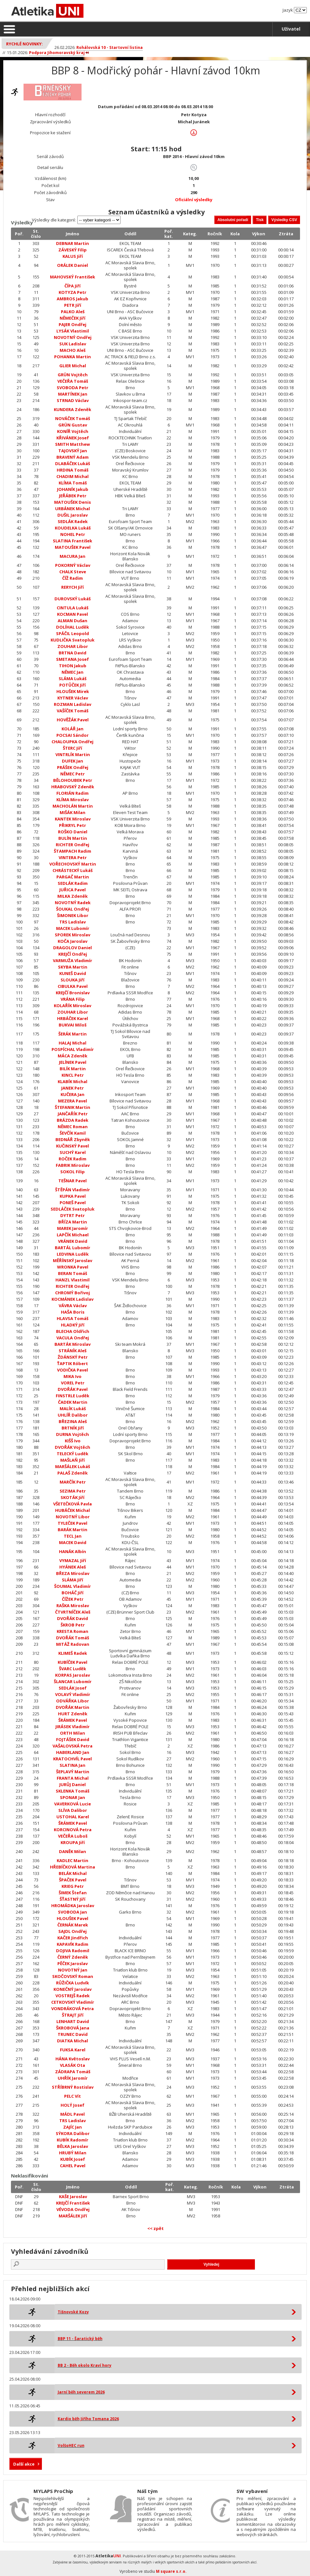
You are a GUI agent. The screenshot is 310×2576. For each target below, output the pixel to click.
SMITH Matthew (72, 444)
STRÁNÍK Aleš (72, 1351)
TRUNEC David (73, 2034)
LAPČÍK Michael (73, 1235)
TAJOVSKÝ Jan (72, 451)
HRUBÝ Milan (72, 2153)
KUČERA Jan (72, 1094)
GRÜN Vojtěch (73, 375)
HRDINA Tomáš (72, 470)
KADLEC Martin (72, 1860)
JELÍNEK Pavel (72, 1062)
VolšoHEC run (71, 2445)
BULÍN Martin (72, 838)
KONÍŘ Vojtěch (72, 431)
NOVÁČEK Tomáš (72, 418)
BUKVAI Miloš (72, 1025)
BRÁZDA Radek (72, 1120)
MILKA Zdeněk (72, 896)
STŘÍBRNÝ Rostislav (72, 2087)
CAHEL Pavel (72, 2166)
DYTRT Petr (72, 1215)
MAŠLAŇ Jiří (72, 1460)
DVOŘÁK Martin (72, 1707)
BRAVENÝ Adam (72, 457)
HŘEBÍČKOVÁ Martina (72, 1867)
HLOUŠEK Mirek (72, 691)
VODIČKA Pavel (72, 1370)
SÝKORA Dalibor (73, 2133)
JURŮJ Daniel (72, 1784)
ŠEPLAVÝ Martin (72, 1772)
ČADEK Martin (72, 1402)
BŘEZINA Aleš (73, 1421)
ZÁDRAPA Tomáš (72, 2072)
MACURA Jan (72, 556)
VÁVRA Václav (73, 1305)
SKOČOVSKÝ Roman (72, 1976)
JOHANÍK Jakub (72, 489)
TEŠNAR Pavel (72, 1181)
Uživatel (291, 29)
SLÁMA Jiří (72, 1580)
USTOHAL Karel (72, 1817)
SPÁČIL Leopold (72, 633)
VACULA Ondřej (72, 1338)
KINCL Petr (73, 1075)
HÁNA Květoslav (72, 2059)
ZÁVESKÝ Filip (72, 250)
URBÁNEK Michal (72, 508)
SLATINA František (72, 541)
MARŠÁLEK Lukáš (72, 1466)
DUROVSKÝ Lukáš (72, 599)
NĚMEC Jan (72, 672)
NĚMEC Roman (73, 1126)
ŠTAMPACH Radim (72, 851)
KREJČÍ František (73, 2203)
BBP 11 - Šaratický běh (80, 2338)
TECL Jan (73, 1536)
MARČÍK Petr (73, 1482)
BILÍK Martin (73, 1069)
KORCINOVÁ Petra (73, 1829)
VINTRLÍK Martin (72, 754)
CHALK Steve (72, 572)
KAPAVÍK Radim (72, 1944)
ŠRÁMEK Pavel (72, 1720)
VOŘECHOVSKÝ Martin (72, 864)
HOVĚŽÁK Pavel (73, 720)
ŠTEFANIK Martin (72, 1107)
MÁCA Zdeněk (72, 1056)
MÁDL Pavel (72, 2114)
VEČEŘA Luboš (72, 1836)
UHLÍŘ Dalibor (73, 1415)
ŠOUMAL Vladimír (72, 1586)
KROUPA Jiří (73, 1842)
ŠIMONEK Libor (72, 915)
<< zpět (155, 2228)
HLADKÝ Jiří (72, 1325)
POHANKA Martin (72, 357)
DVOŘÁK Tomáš (72, 1638)
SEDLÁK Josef (73, 1688)
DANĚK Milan (72, 1851)
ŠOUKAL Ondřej (72, 909)
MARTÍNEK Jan (72, 394)
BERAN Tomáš (72, 1273)
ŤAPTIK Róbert (72, 1363)
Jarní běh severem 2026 (81, 2392)
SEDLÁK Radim (73, 883)
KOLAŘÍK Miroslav (72, 1005)
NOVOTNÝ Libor (73, 1517)
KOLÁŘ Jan (72, 729)
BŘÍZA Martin (72, 1222)
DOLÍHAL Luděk (72, 627)
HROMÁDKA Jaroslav (72, 1905)
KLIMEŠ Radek (72, 1653)
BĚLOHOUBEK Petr (72, 780)
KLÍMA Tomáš (73, 483)
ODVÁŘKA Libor (72, 1701)
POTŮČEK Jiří (72, 685)
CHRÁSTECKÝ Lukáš (72, 870)
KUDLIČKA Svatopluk (72, 640)
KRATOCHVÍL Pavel (72, 1759)
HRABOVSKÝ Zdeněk (72, 787)
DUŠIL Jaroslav (72, 515)
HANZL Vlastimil (72, 1280)
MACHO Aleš (72, 350)
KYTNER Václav (72, 698)
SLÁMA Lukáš (72, 678)
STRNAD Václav (73, 400)
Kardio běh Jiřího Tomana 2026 (88, 2418)
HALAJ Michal (72, 1043)
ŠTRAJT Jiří (72, 2015)
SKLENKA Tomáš (72, 1791)
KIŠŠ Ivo (73, 1441)
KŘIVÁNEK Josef (72, 438)
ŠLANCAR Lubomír (73, 1681)
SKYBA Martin (72, 967)
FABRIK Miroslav (73, 1165)
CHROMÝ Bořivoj (72, 1293)
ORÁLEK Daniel (72, 265)
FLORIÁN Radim (72, 793)
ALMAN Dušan (72, 620)
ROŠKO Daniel (72, 832)
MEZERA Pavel (72, 1101)
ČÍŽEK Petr (72, 1599)
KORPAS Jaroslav (72, 1675)
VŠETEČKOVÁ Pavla (72, 1504)
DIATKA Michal (72, 2041)
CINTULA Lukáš (72, 608)
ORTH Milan (72, 1733)
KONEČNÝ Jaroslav (72, 1989)
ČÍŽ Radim (72, 578)
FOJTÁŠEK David (72, 1739)
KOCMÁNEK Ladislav (72, 1299)
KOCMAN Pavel (72, 614)
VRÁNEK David (72, 1241)
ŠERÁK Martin (72, 1034)
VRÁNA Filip (73, 999)
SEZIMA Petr (73, 1491)
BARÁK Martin (72, 1529)
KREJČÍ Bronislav (73, 993)
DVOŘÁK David (72, 1618)
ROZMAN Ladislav (72, 704)
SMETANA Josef (72, 659)
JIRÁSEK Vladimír (72, 1726)
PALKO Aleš (72, 311)
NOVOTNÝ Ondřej (73, 337)
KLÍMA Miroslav (72, 799)
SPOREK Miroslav (72, 935)
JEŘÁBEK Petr (72, 496)
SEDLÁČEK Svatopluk (72, 1209)
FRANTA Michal (73, 1778)
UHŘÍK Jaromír (73, 2078)
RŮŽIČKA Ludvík (72, 1983)
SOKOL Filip (72, 1172)
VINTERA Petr (73, 857)
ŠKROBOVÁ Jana (72, 2028)
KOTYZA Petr (72, 292)
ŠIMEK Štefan (73, 1893)
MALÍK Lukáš (73, 1408)
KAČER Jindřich (72, 1938)
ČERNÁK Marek (72, 1925)
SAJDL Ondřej (72, 1931)
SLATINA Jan (72, 1765)
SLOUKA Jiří (72, 980)
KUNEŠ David (72, 973)
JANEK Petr (72, 1088)
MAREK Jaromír (72, 1228)
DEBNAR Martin (72, 243)
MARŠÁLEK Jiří (73, 2216)
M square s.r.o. (171, 2571)
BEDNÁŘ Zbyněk (72, 1139)
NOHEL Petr (72, 534)
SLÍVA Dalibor (72, 1810)
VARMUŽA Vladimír (72, 960)
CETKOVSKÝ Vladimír (72, 2002)
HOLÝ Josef (72, 2105)
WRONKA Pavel (72, 1267)
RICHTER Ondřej (72, 845)
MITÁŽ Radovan (72, 1644)
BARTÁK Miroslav (72, 1344)
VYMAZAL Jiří (72, 1560)
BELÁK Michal (73, 1873)
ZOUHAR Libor (72, 646)
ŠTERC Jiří (72, 748)
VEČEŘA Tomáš (72, 381)
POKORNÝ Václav (72, 565)
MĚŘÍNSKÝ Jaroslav (72, 1260)
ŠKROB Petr (73, 1625)
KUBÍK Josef (72, 2159)
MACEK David (72, 1542)
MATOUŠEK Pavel (73, 547)
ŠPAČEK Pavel (72, 1880)
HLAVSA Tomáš (72, 1318)
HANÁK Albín (72, 1551)
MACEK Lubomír (72, 928)
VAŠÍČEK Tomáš (72, 711)
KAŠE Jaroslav (73, 2196)
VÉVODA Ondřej (73, 2209)
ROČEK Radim (72, 1159)
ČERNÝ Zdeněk (72, 1957)
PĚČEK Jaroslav (72, 1963)
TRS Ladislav (72, 922)
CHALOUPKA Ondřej (72, 742)
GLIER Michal (72, 366)
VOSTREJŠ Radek (72, 1996)
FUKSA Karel (72, 2050)
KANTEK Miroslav (73, 819)
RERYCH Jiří (72, 587)
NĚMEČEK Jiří (72, 318)
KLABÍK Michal (72, 1081)
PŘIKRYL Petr (72, 825)
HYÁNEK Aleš (72, 1567)
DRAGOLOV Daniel (72, 948)
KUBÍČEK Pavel (72, 1662)
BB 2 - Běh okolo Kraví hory (84, 2365)
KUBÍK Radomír (72, 2140)
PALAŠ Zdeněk (72, 1473)
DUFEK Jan (72, 761)
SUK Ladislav (72, 344)
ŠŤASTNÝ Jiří (72, 1899)
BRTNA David (72, 653)
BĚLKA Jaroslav (72, 2146)
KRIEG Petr (73, 1886)
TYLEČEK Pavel (72, 1523)
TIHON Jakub (72, 666)
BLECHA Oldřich (72, 1331)
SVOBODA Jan (72, 1912)
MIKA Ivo (72, 1376)
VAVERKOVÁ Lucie (72, 1804)
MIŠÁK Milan (72, 812)
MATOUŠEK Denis (72, 502)
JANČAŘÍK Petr (73, 1114)
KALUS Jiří (73, 256)
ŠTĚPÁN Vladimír (72, 1190)
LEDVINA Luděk (73, 1254)
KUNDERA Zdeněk (72, 409)
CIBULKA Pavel (73, 986)
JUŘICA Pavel (72, 890)
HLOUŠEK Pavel (72, 1918)
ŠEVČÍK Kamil (73, 1133)
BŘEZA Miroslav (72, 1573)
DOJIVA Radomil (72, 1950)
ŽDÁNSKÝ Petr (73, 1357)
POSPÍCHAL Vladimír (73, 1049)
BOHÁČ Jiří (72, 1593)
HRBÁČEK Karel (72, 1018)
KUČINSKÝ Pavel (72, 1146)
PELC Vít (72, 2096)
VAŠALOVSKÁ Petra (72, 1746)
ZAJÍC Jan (72, 2127)
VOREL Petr (72, 1383)
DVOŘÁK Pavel (73, 1389)
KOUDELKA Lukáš (73, 528)
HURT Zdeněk (72, 1714)
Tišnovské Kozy (73, 2312)
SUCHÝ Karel (73, 1152)
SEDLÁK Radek (73, 521)
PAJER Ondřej (72, 324)
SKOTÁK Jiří (72, 1497)
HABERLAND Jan (72, 1752)
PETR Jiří (72, 305)
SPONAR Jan (72, 1797)
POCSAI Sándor (72, 735)
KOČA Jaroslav (72, 941)
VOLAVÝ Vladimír (72, 1694)
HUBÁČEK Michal (72, 1510)
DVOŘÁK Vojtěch (72, 1447)
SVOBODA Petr (72, 387)
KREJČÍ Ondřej (72, 954)
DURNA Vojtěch (72, 1434)
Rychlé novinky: (24, 44)
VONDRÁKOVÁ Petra (72, 2008)
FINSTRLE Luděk (72, 1396)
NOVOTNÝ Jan (72, 1970)
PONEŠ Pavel (73, 1202)
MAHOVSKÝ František (72, 277)
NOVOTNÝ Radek (73, 902)
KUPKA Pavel (73, 1196)
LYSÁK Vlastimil (72, 331)
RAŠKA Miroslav (72, 1605)
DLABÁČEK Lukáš (72, 463)
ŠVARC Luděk (72, 1669)
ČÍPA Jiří (72, 286)
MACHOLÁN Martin (73, 806)
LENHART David (72, 2021)
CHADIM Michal (72, 476)
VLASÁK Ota (72, 2065)
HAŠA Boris (72, 1312)
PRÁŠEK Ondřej (72, 767)
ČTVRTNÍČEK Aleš (72, 1612)
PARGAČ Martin (72, 877)
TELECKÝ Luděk (72, 1454)
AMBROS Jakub (72, 299)
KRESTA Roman (72, 1631)
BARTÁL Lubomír (72, 1248)
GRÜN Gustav (72, 425)
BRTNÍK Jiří (73, 1428)
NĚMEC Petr (72, 774)
